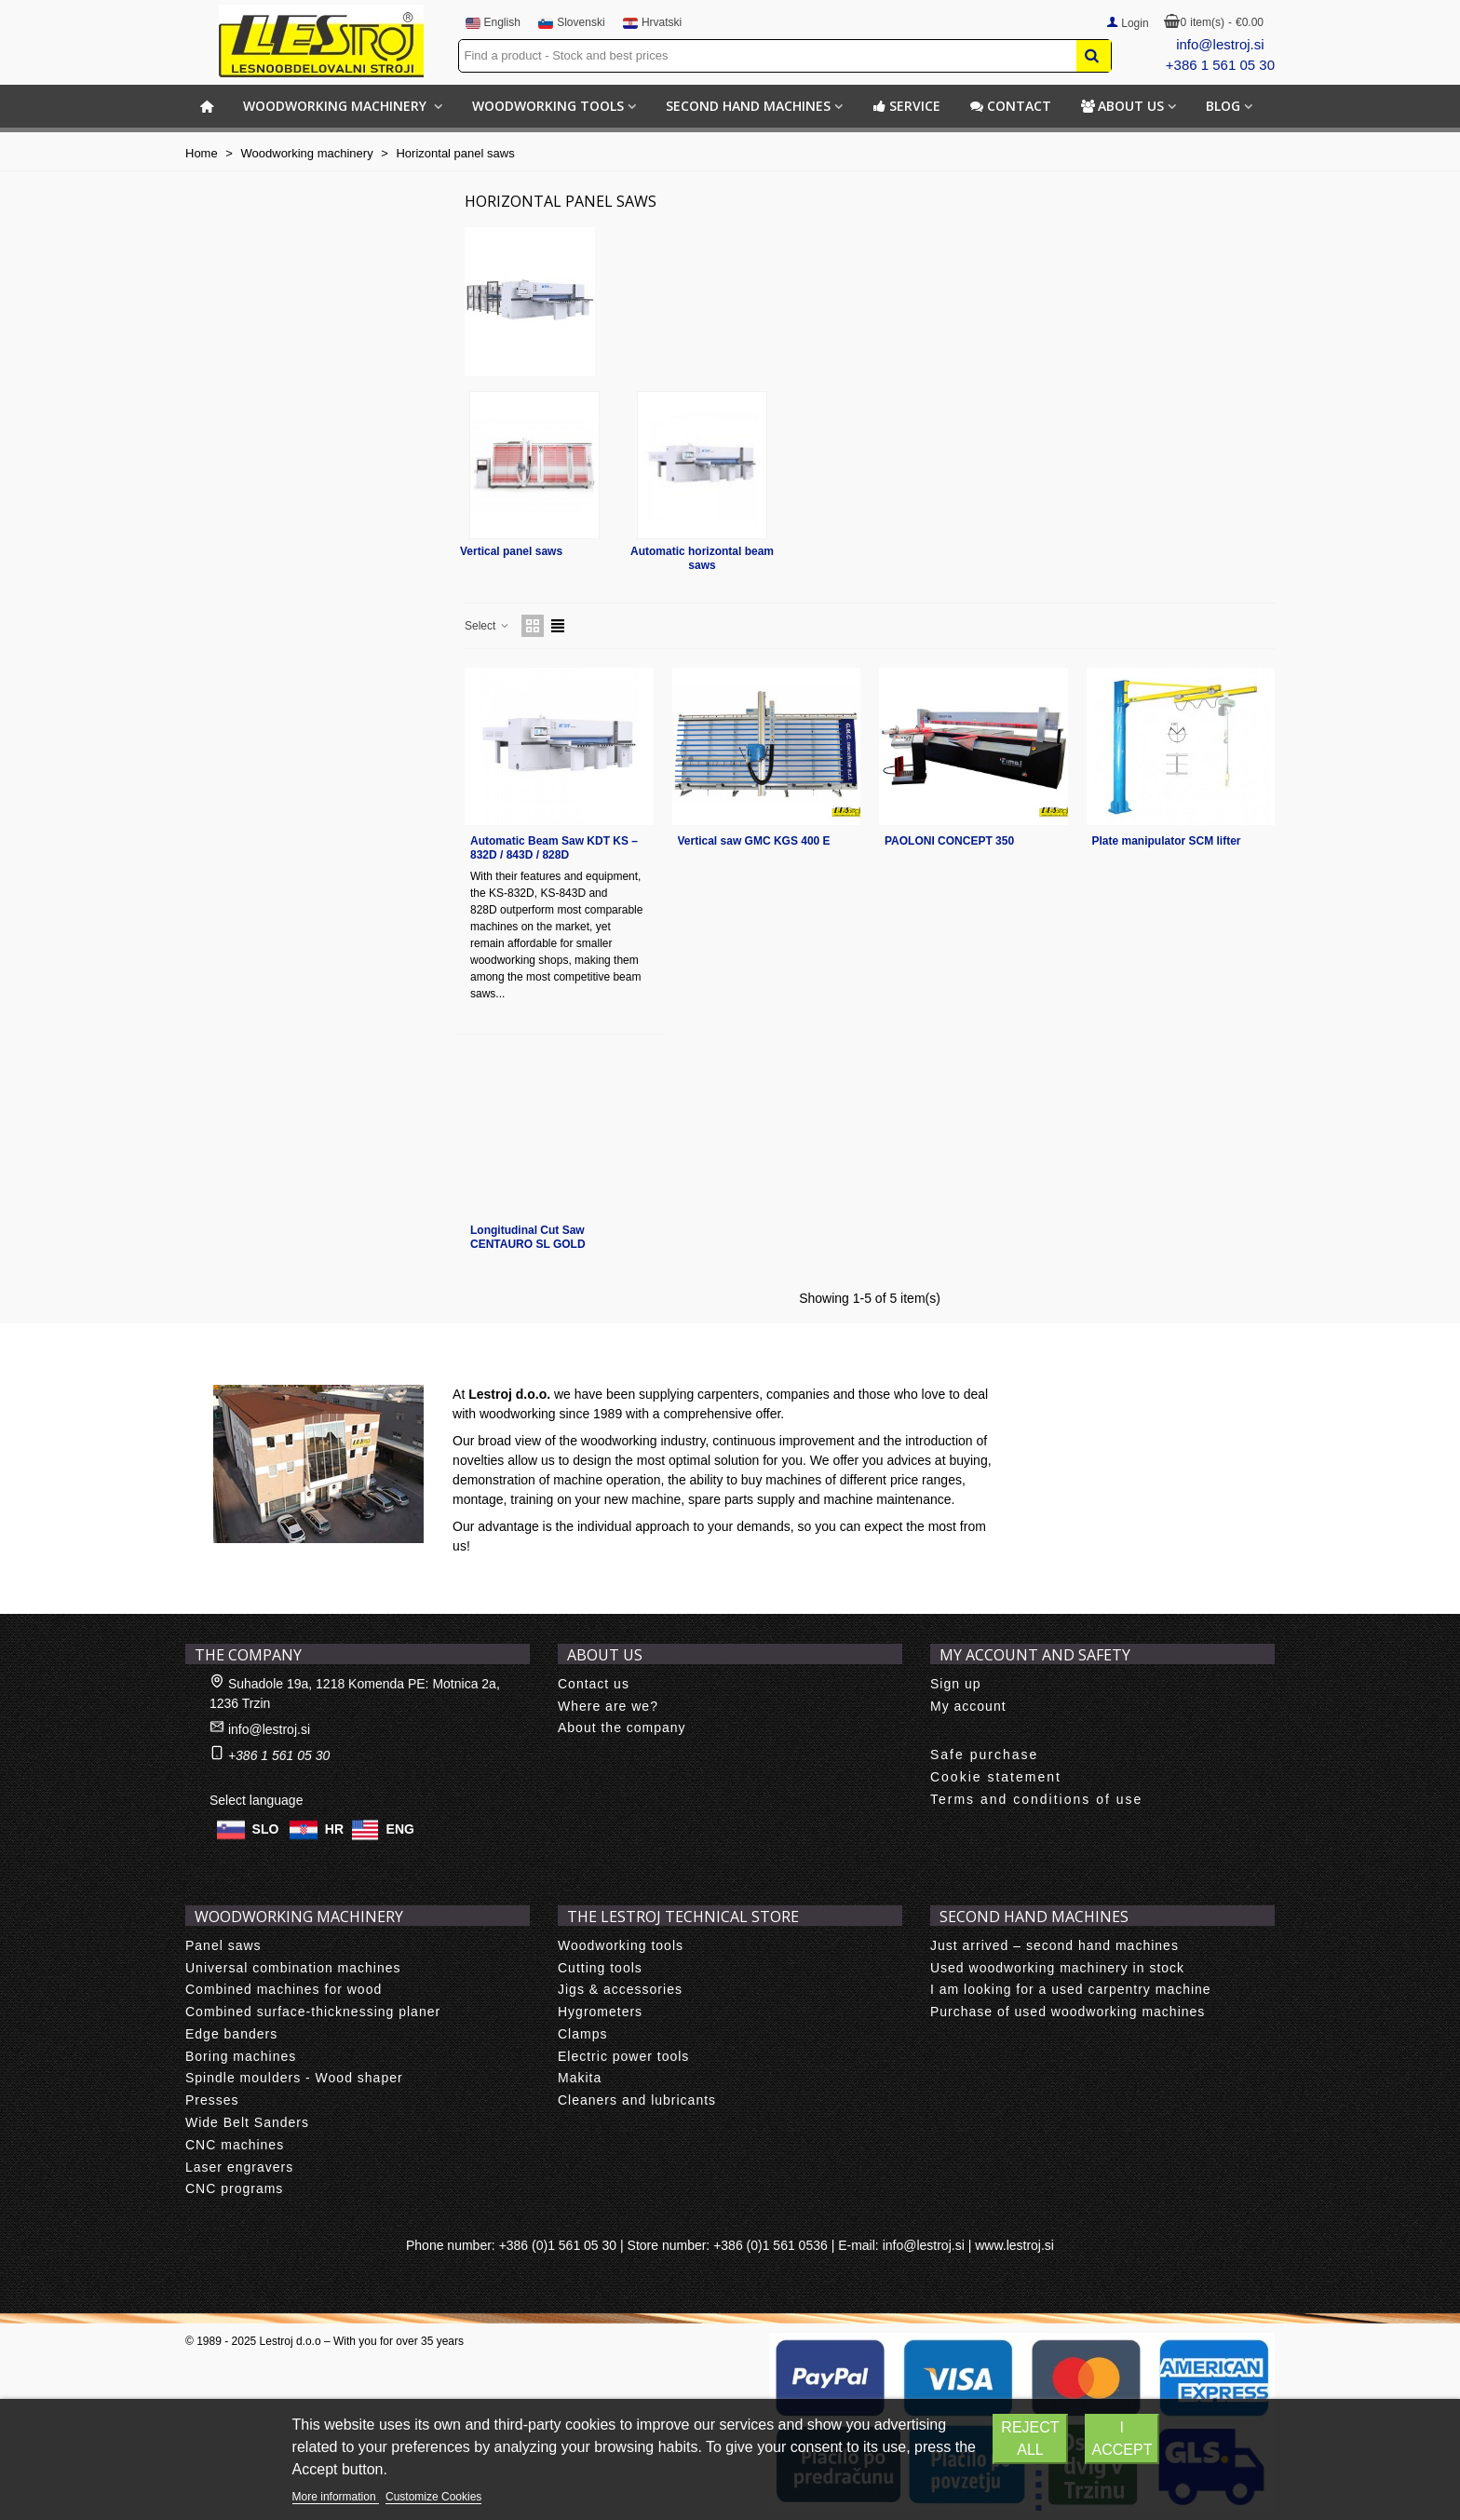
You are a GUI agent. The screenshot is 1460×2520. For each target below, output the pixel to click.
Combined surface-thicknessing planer (312, 2011)
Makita (580, 2077)
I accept (1122, 2438)
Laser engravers (239, 2167)
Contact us (593, 1683)
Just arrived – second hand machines (1054, 1945)
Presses (212, 2100)
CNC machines (234, 2144)
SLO (265, 1828)
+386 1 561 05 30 (1220, 65)
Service (906, 106)
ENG (400, 1828)
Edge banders (231, 2033)
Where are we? (608, 1706)
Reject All (1030, 2438)
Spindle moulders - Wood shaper (294, 2077)
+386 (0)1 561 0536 (770, 2245)
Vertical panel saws (511, 551)
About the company (622, 1727)
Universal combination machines (293, 1967)
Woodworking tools (548, 106)
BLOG (1223, 106)
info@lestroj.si (1220, 44)
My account (968, 1706)
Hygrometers (600, 2011)
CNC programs (234, 2188)
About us (1122, 106)
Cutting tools (600, 1967)
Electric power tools (623, 2056)
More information (335, 2496)
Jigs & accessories (620, 1989)
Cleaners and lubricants (637, 2100)
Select (487, 625)
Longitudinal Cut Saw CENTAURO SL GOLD (528, 1237)
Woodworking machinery (336, 106)
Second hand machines (748, 106)
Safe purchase (984, 1754)
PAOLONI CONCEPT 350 (949, 840)
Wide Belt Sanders (247, 2122)
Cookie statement (995, 1776)
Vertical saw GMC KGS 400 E (754, 840)
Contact (1010, 106)
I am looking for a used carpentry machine (1070, 1989)
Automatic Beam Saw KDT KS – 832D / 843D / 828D (554, 847)
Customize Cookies (433, 2496)
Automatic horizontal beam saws (702, 558)
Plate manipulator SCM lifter (1166, 840)
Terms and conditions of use (1036, 1799)
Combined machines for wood (283, 1989)
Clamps (582, 2033)
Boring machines (240, 2056)
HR (334, 1828)
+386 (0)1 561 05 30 (558, 2245)
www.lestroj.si (1014, 2245)
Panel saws (223, 1945)
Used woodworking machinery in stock (1057, 1967)
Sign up (955, 1683)
